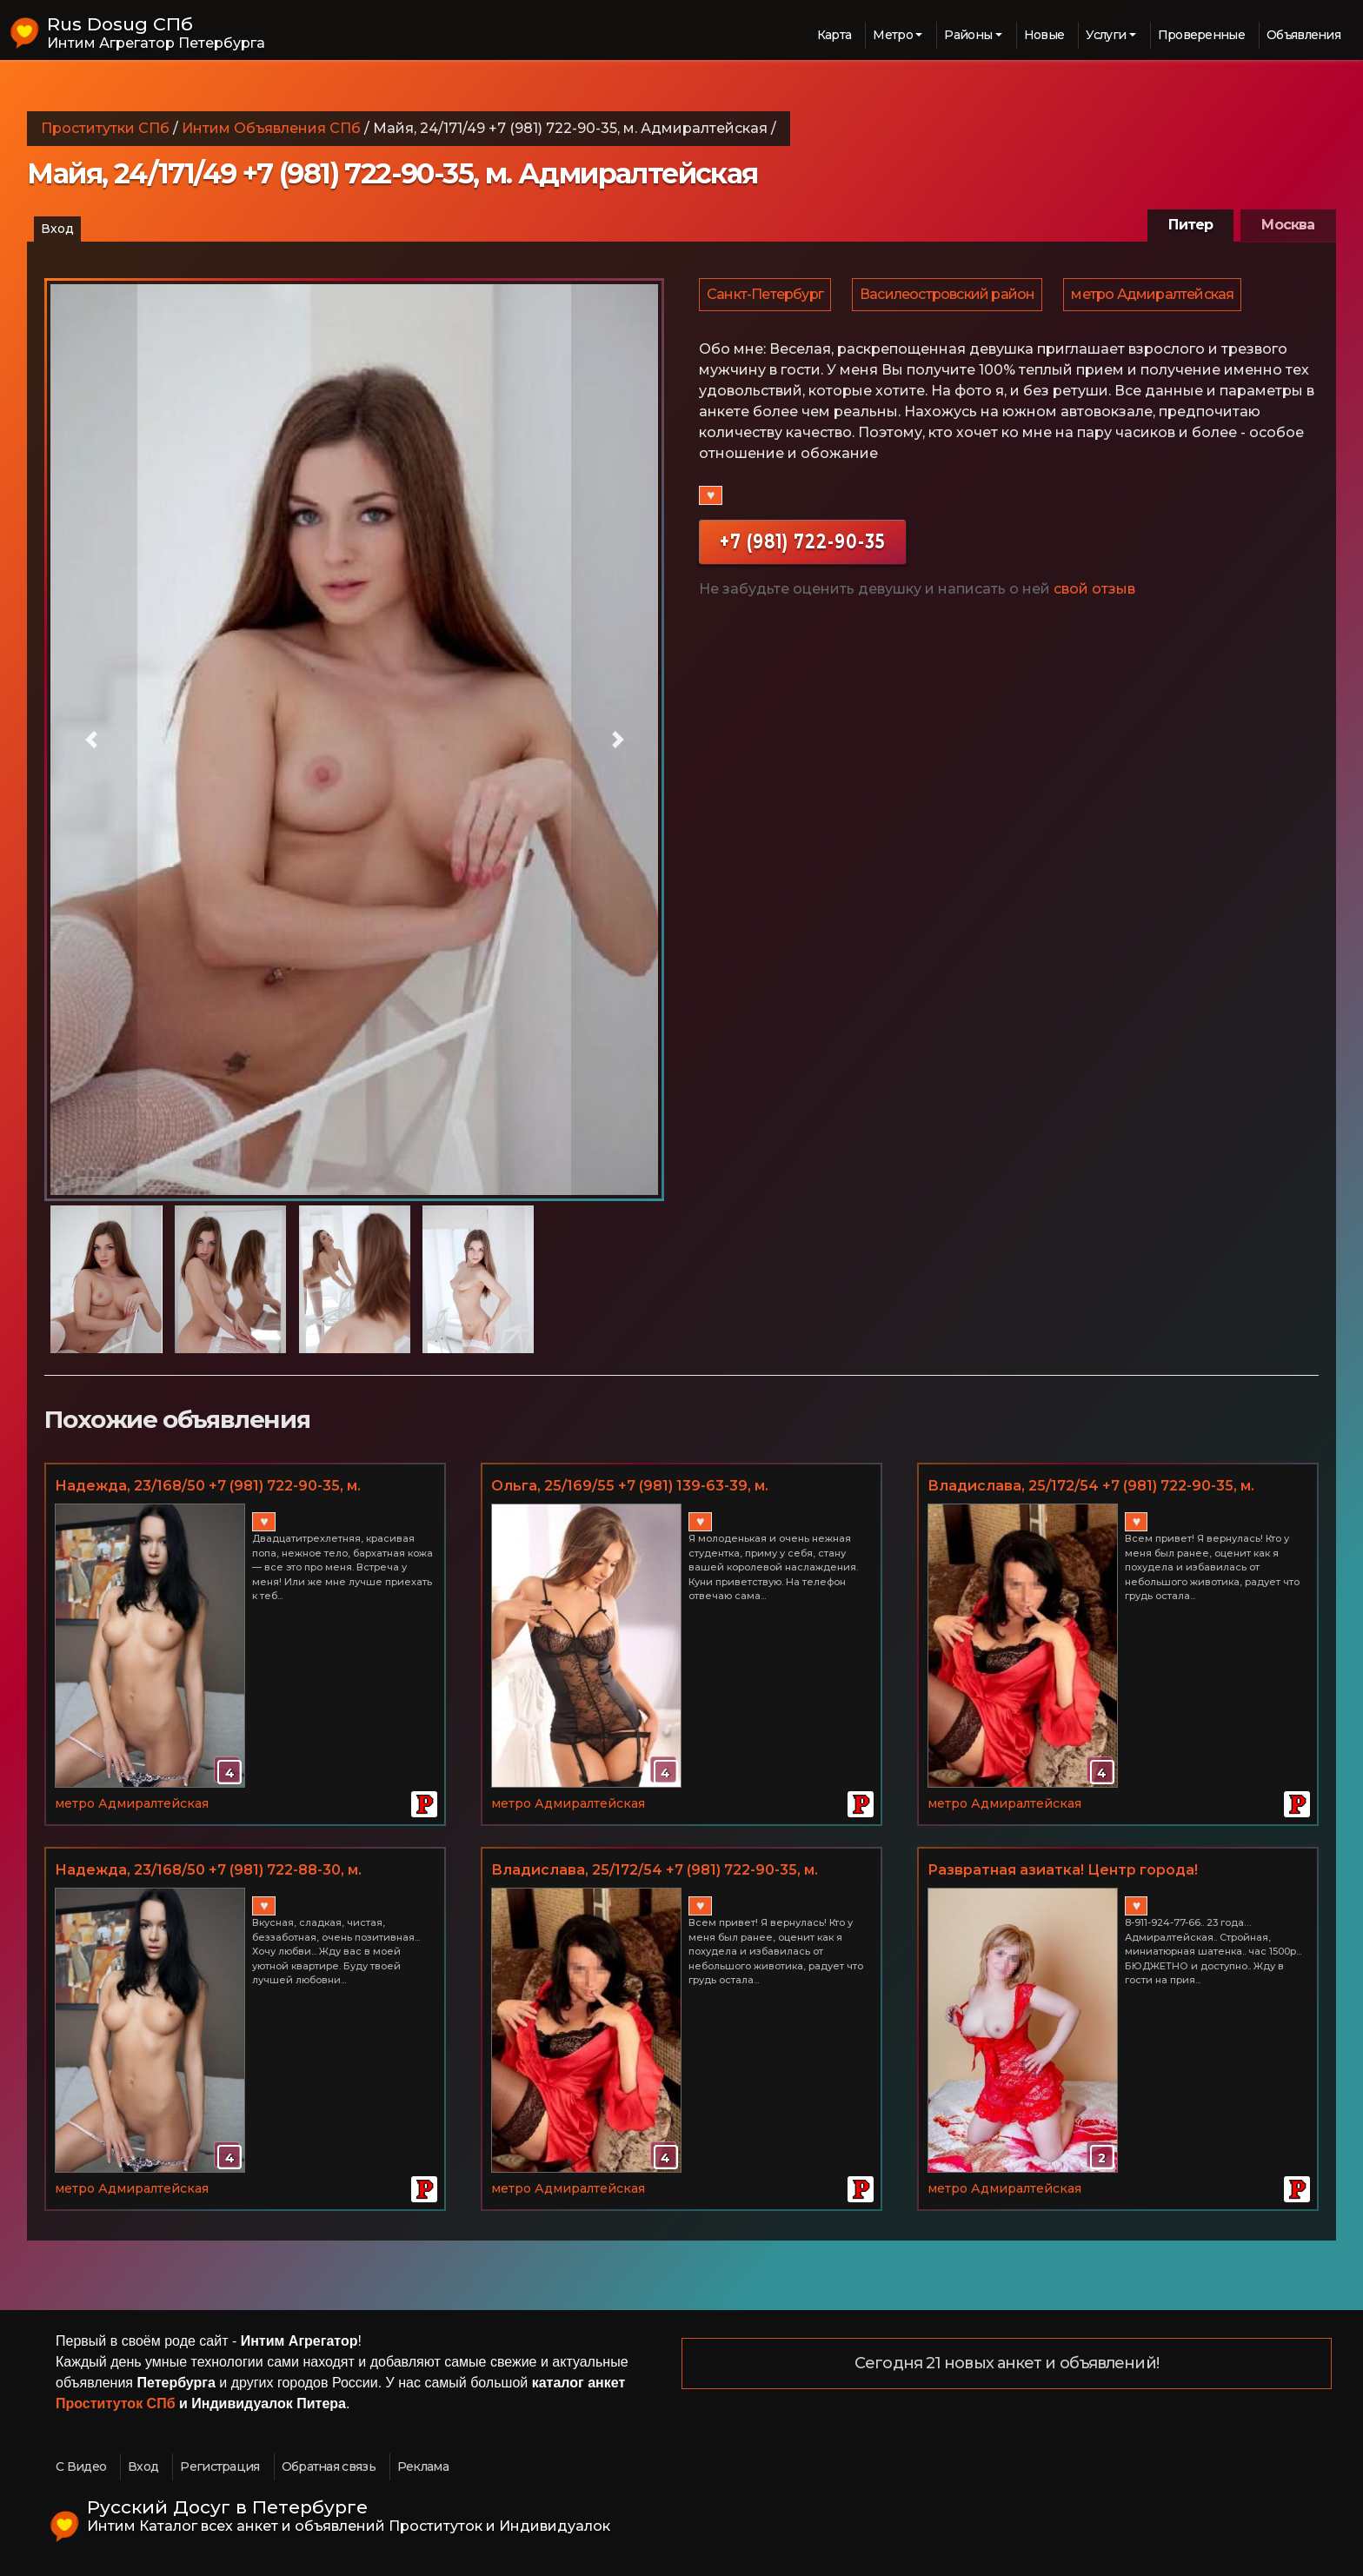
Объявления (1303, 35)
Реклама (423, 2466)
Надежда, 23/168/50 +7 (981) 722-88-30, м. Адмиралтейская (208, 1871)
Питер (1190, 224)
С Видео (81, 2466)
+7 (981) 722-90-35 (802, 546)
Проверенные (1201, 35)
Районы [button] (968, 35)
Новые (1044, 35)
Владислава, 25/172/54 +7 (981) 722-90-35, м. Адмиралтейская (1091, 1487)
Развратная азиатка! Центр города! (1063, 1870)
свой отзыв (1094, 594)
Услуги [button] (1106, 35)
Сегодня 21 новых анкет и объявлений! (1006, 2364)
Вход (57, 228)
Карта (834, 35)
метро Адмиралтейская (1156, 297)
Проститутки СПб (105, 128)
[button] (90, 739)
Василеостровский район (949, 297)
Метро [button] (893, 35)
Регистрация (219, 2466)
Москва (1287, 224)
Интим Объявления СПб (271, 128)
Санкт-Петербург (766, 297)
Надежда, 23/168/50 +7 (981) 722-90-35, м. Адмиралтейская (208, 1487)
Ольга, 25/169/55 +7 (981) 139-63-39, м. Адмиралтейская (629, 1487)
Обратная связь (329, 2466)
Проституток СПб (116, 2403)
